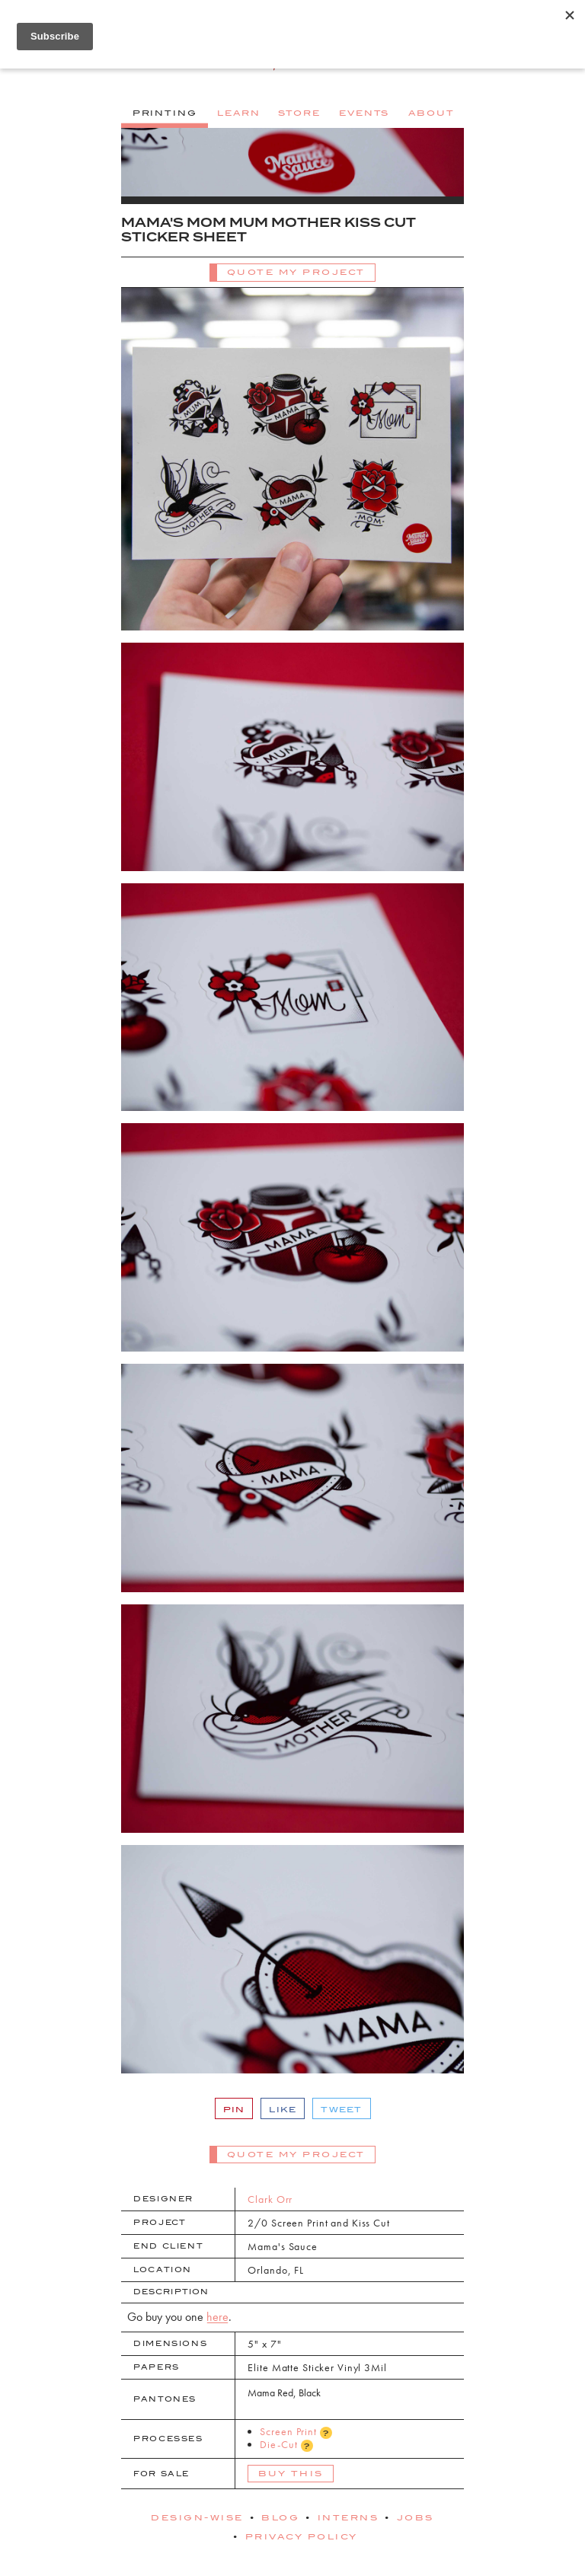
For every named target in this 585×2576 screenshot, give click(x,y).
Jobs (415, 2517)
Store (299, 113)
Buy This (291, 2473)
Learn (238, 113)
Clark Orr (270, 2199)
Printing (165, 113)
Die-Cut (286, 2445)
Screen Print (296, 2432)
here (217, 2317)
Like (282, 2109)
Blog (280, 2517)
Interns (348, 2517)
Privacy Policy (301, 2536)
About (431, 113)
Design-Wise (197, 2517)
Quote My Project (296, 272)
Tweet (341, 2109)
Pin (234, 2109)
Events (364, 113)
